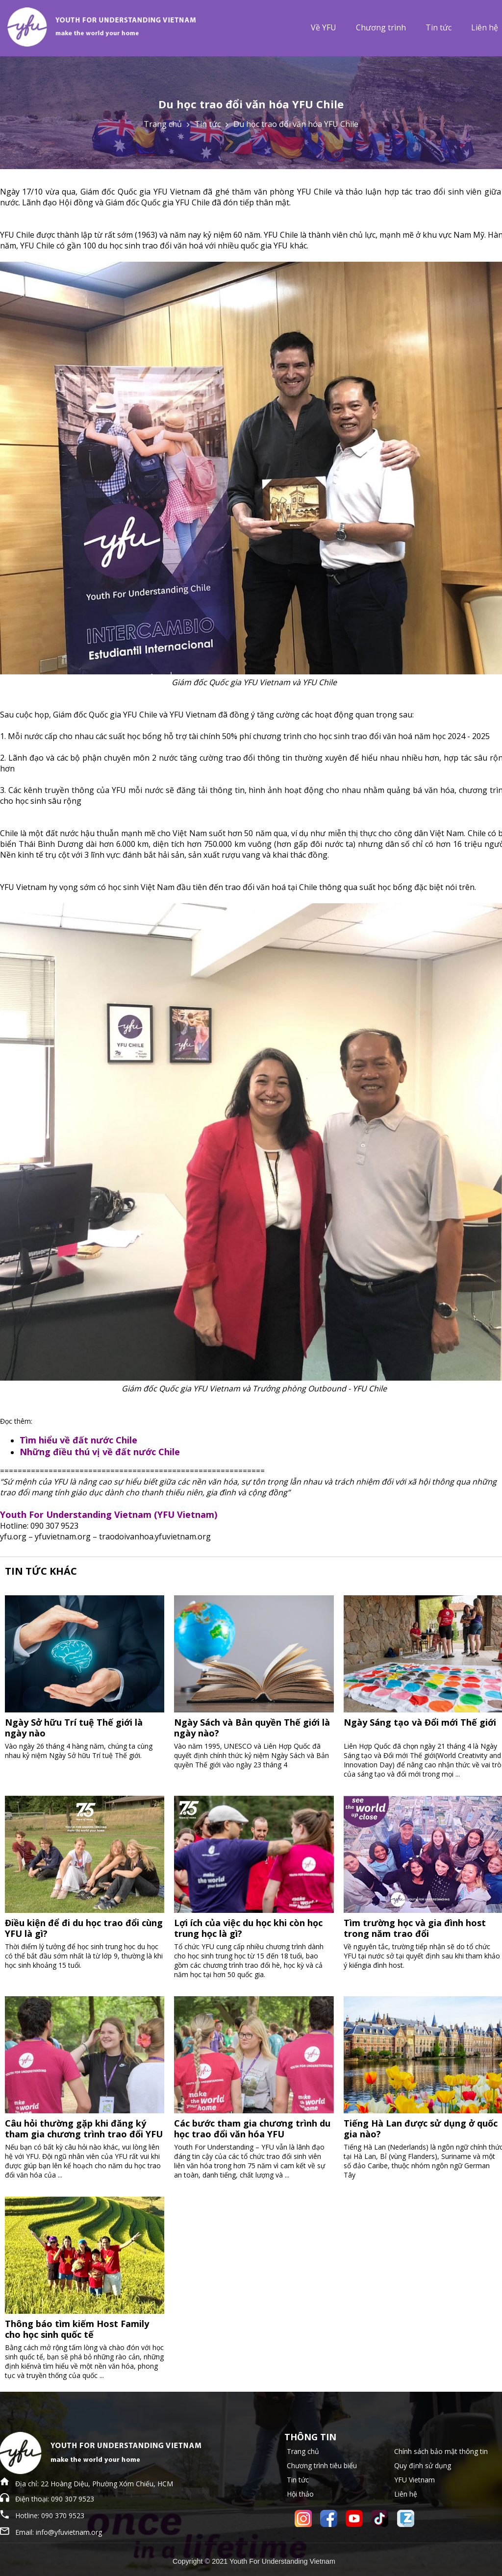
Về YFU (323, 27)
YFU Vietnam (414, 2479)
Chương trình (381, 27)
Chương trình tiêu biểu (322, 2465)
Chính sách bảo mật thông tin (441, 2451)
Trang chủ (163, 124)
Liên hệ (405, 2494)
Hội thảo (300, 2494)
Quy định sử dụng (422, 2465)
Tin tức (439, 27)
